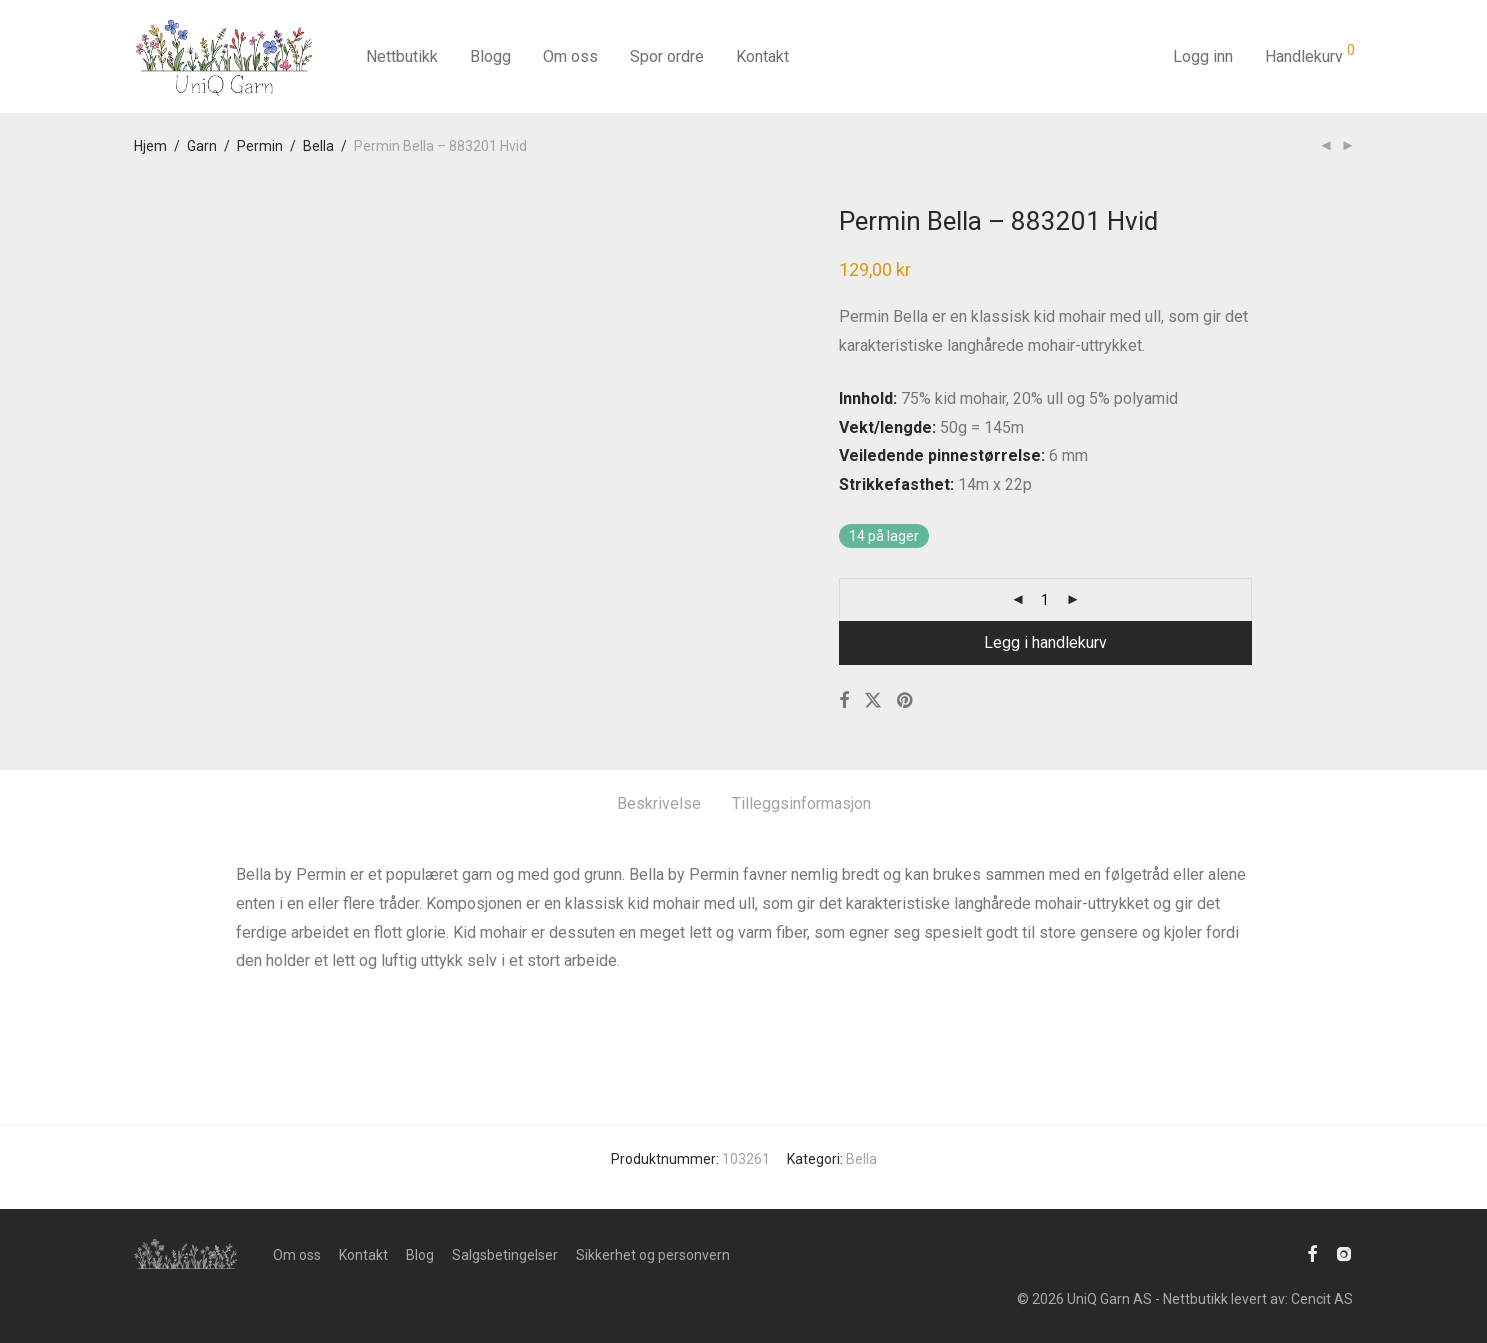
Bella (318, 146)
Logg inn (1203, 56)
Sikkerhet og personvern (653, 1255)
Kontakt (762, 56)
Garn (202, 146)
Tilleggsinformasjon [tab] (801, 803)
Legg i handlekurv (1045, 642)
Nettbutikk (402, 56)
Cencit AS (1322, 1299)
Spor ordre (667, 56)
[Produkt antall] (1045, 600)
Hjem (150, 146)
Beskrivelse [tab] (659, 803)
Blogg (490, 56)
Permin (260, 146)
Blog (420, 1255)
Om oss (570, 56)
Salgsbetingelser (505, 1255)
